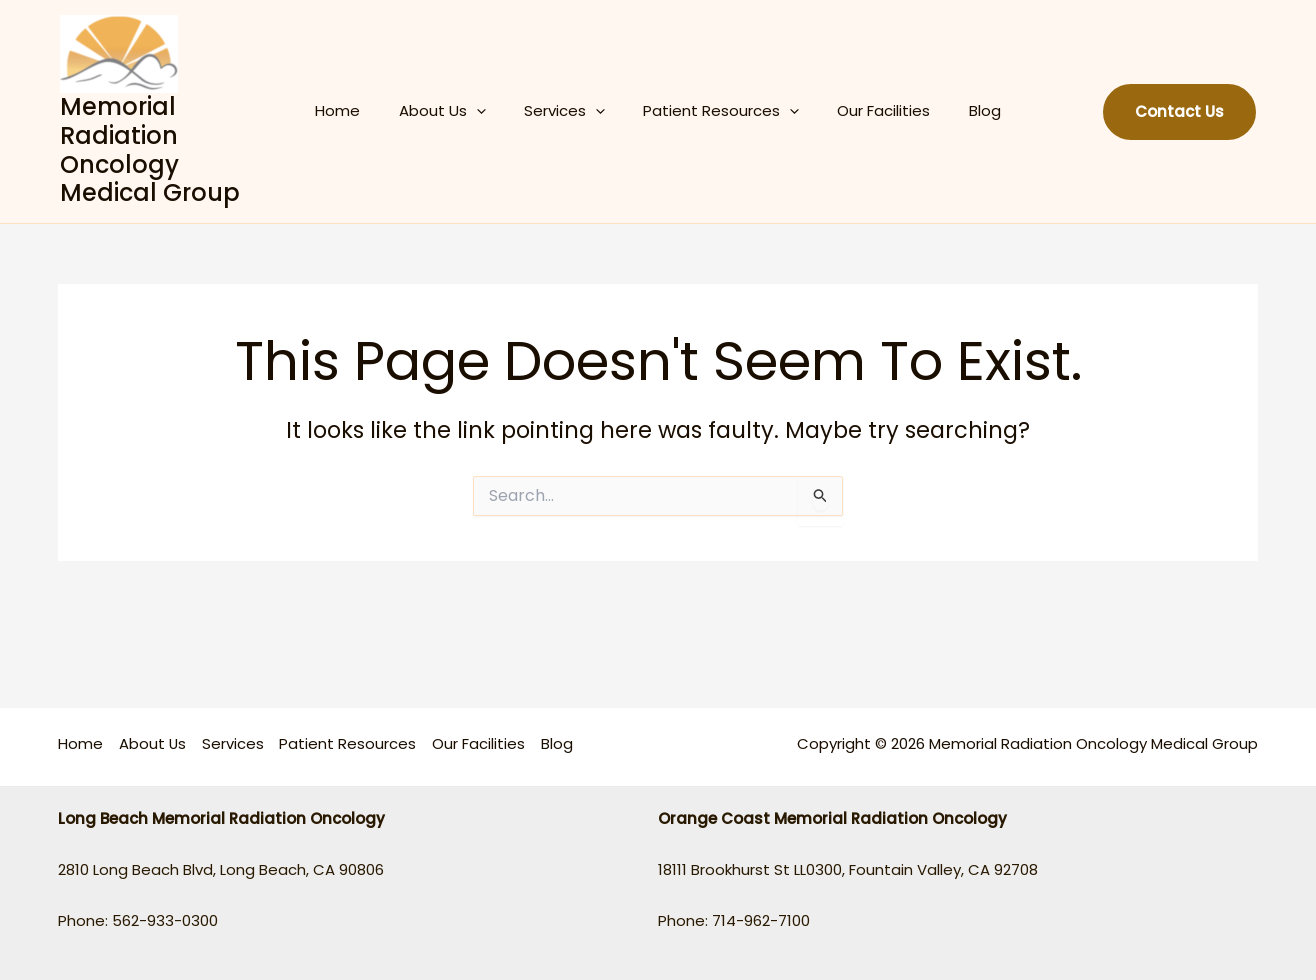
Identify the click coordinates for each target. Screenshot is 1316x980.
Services (568, 111)
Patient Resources (717, 111)
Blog (964, 110)
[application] (488, 111)
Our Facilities (871, 110)
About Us (454, 111)
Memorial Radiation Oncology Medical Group (150, 149)
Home (358, 110)
